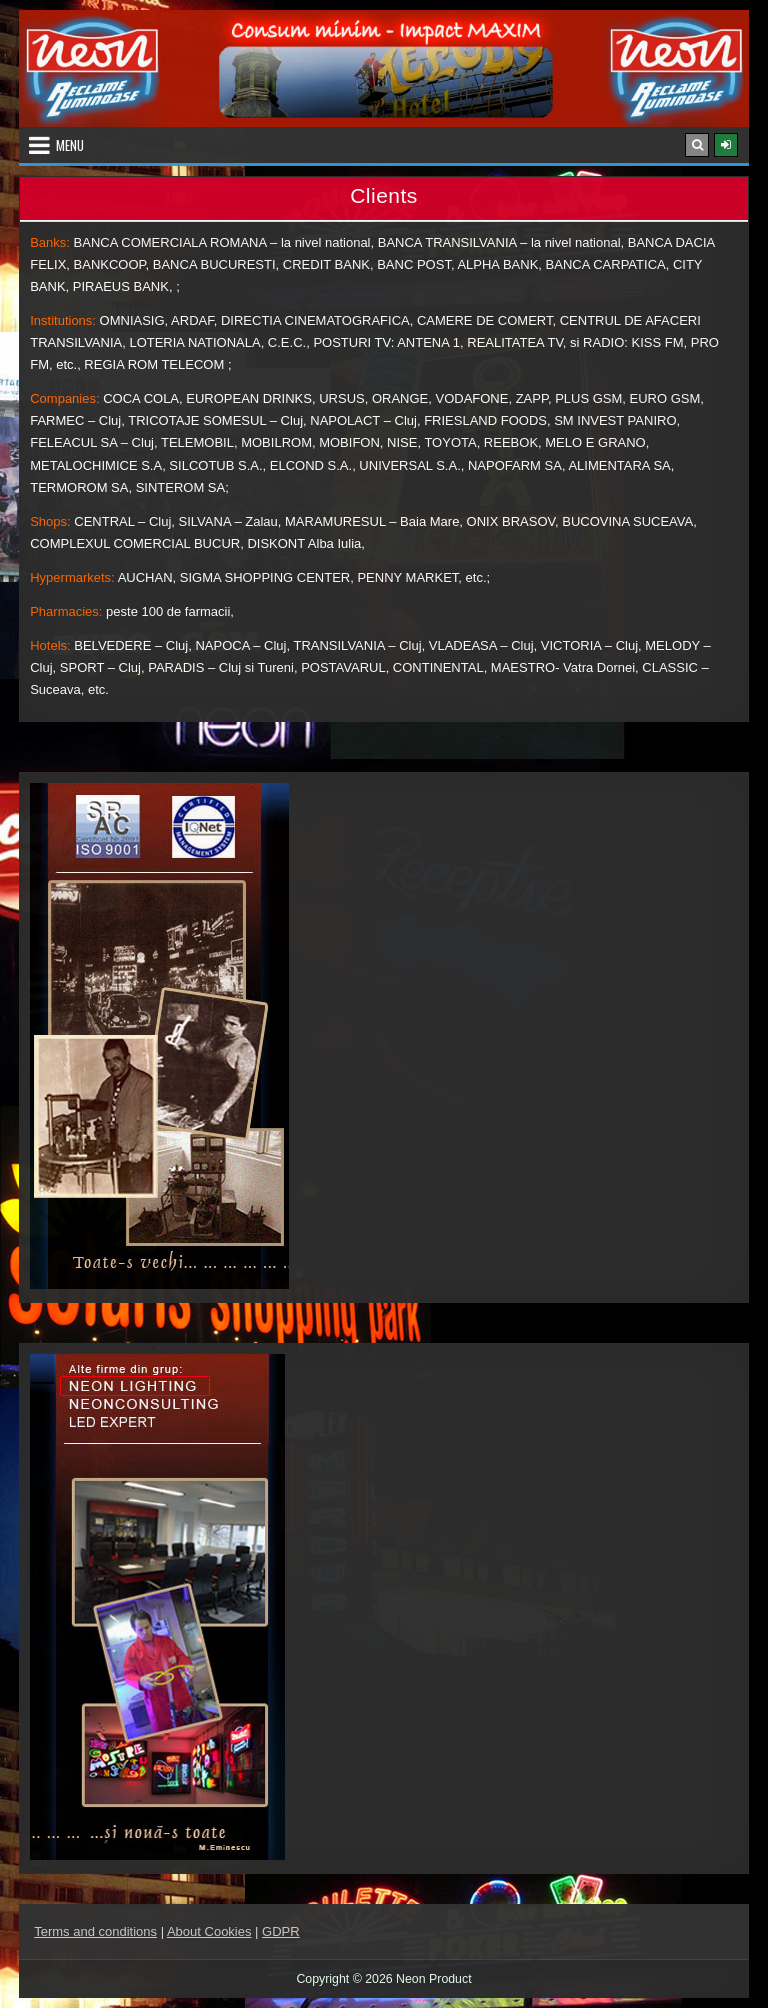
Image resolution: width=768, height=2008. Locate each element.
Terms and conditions (95, 1931)
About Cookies (209, 1931)
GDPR (281, 1931)
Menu (70, 145)
